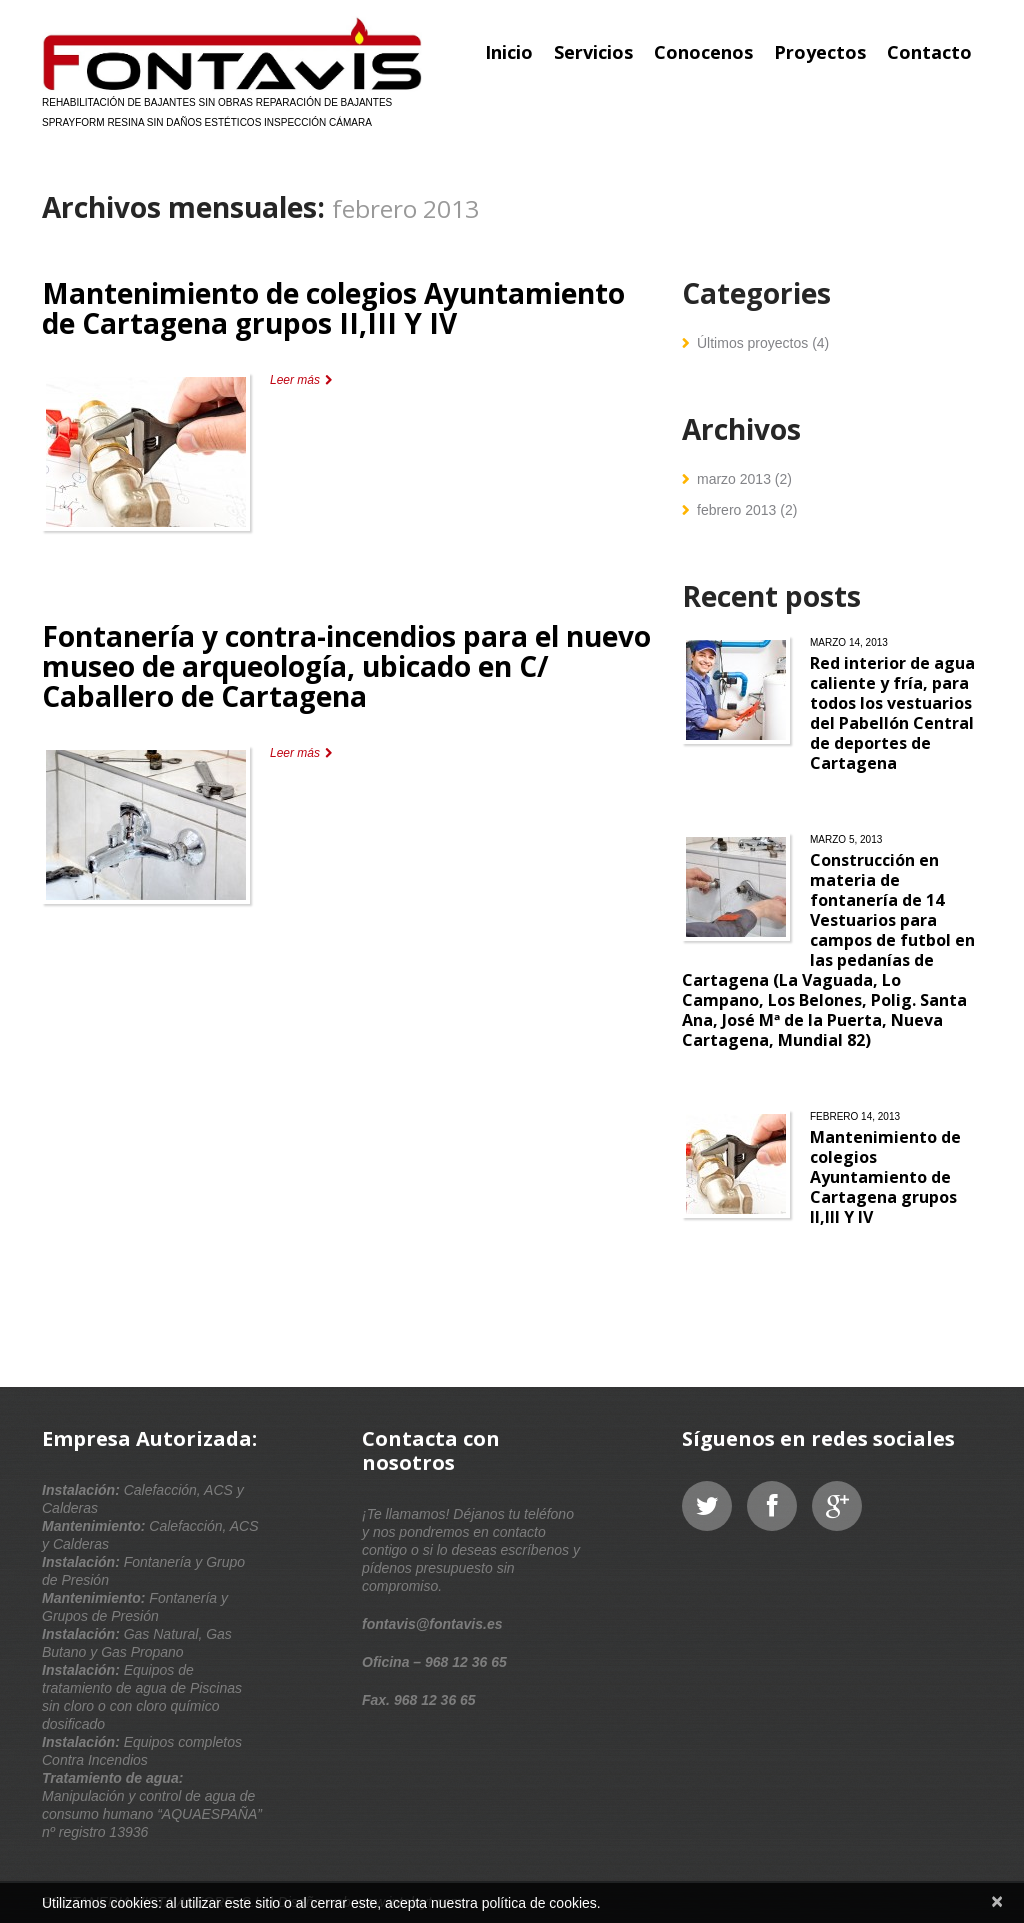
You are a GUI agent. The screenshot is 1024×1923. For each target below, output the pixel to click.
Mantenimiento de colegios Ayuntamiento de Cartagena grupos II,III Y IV (333, 308)
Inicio (509, 52)
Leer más (295, 380)
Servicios (593, 52)
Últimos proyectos (752, 343)
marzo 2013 (734, 479)
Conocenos (703, 52)
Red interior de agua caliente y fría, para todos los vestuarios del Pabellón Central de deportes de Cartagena (892, 713)
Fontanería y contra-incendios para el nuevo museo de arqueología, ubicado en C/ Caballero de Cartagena (346, 666)
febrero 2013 (736, 510)
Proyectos (820, 52)
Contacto (929, 52)
